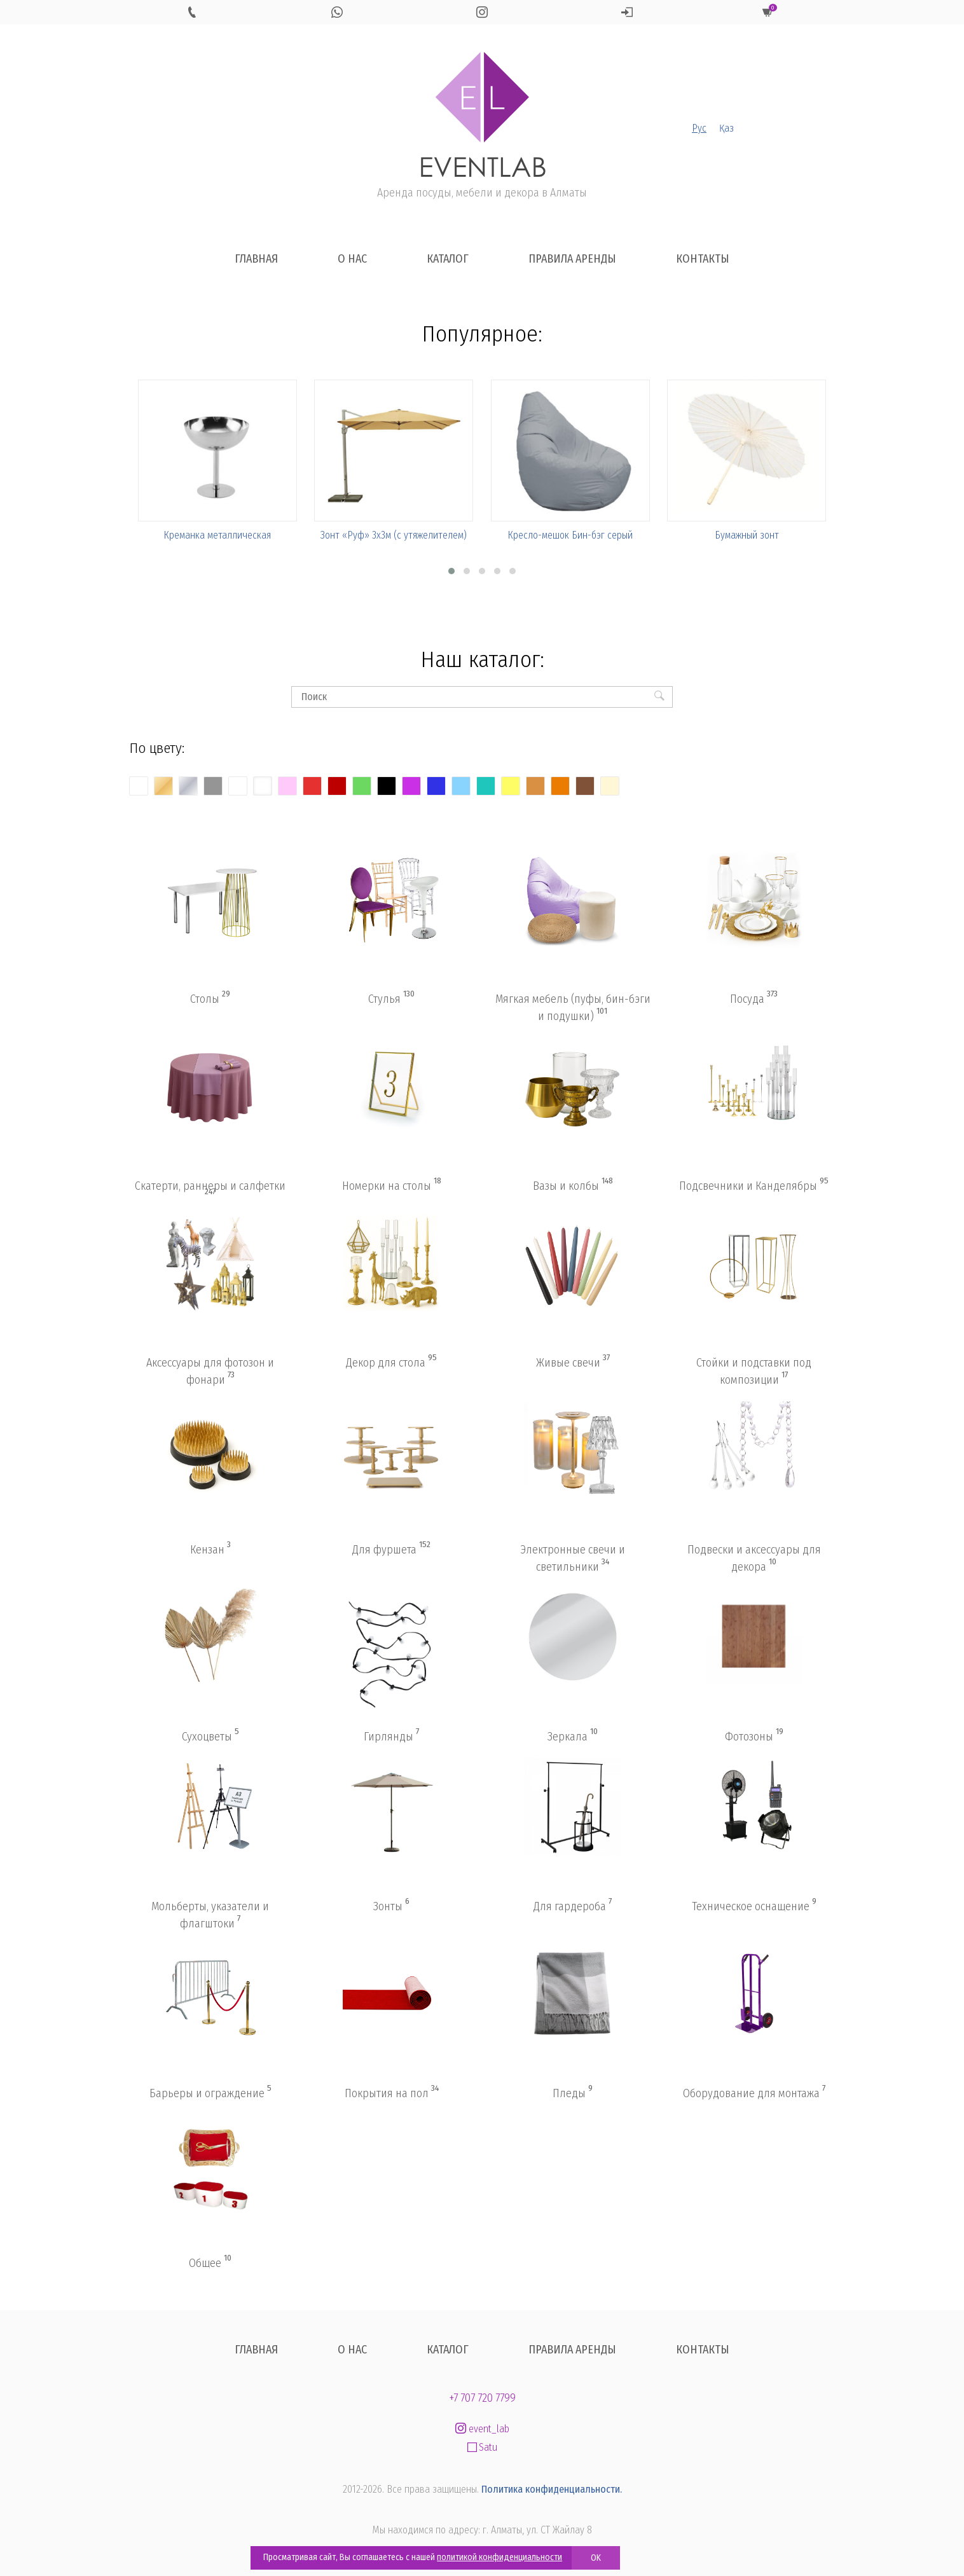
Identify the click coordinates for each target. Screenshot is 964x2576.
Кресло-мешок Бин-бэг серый (570, 535)
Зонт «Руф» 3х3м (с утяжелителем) (393, 535)
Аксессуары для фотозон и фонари (210, 1371)
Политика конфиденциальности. (551, 2489)
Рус (699, 128)
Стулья (391, 998)
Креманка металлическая (217, 535)
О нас (352, 259)
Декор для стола (391, 1362)
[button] (451, 571)
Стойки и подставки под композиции (753, 1371)
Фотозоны (754, 1736)
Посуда (754, 998)
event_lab (482, 2429)
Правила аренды (572, 259)
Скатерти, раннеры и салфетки (210, 1188)
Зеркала (572, 1736)
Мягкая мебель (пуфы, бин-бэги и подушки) (573, 1007)
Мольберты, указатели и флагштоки (210, 1915)
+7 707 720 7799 (482, 2398)
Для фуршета (391, 1549)
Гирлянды (391, 1736)
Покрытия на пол (392, 2092)
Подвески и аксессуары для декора (754, 1558)
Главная (256, 259)
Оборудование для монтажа (754, 2092)
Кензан (210, 1549)
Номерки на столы (391, 1185)
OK (596, 2557)
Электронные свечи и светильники (572, 1558)
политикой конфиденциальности (499, 2557)
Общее (210, 2262)
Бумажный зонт (747, 535)
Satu (482, 2447)
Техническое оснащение (754, 1905)
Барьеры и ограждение (210, 2092)
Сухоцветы (210, 1736)
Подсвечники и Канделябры (754, 1185)
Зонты (391, 1905)
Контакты (702, 259)
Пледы (573, 2092)
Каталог (448, 259)
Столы (210, 998)
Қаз (726, 128)
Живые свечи (573, 1362)
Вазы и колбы (573, 1185)
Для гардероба (573, 1905)
